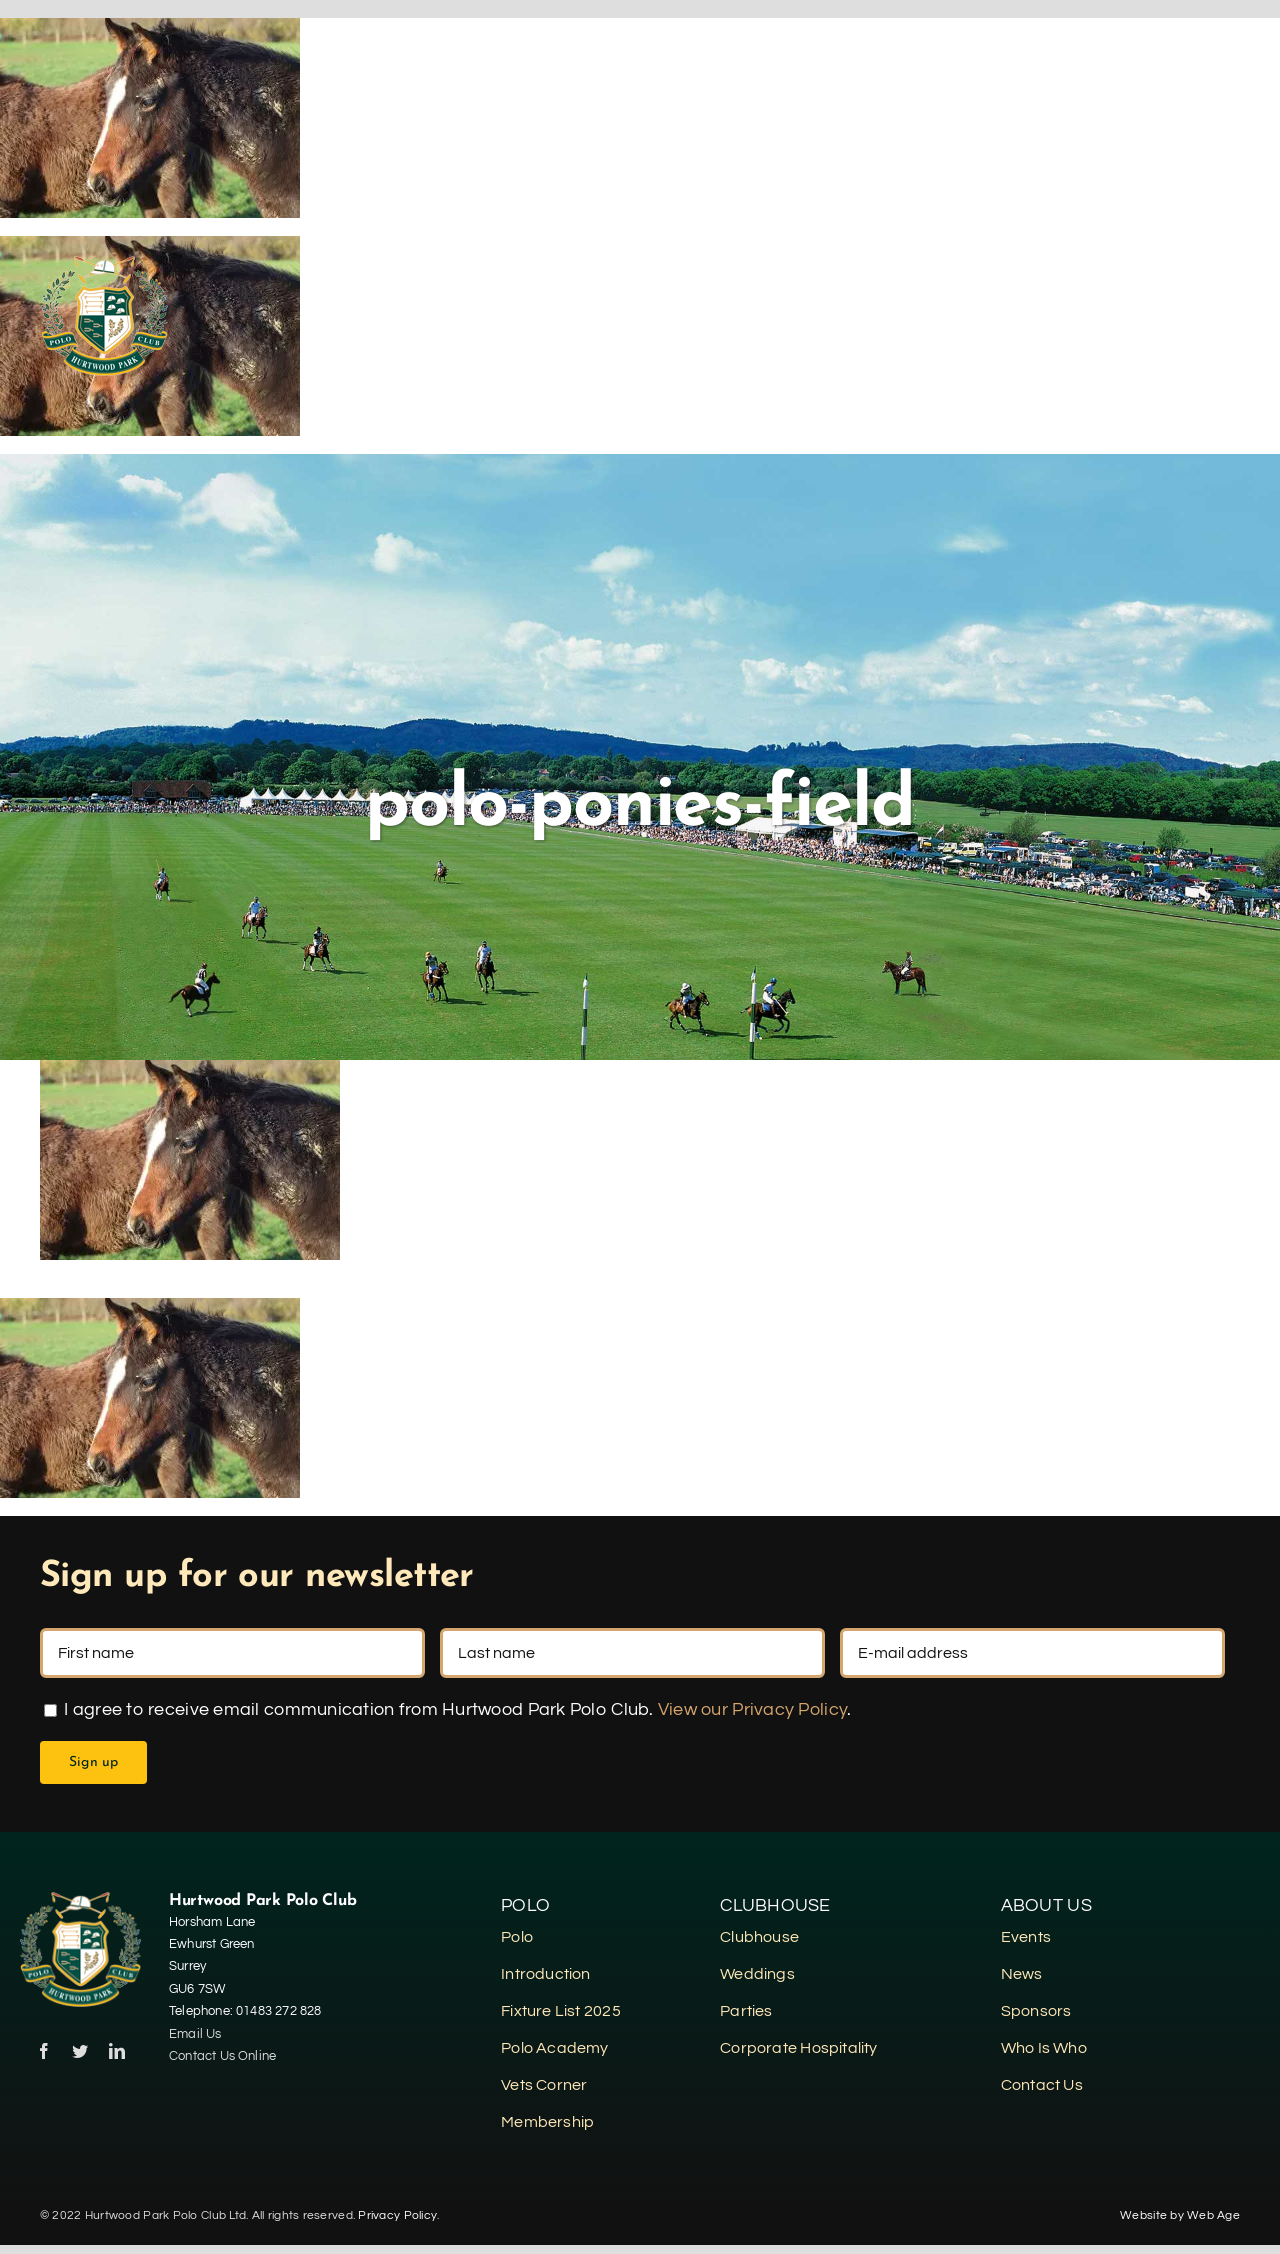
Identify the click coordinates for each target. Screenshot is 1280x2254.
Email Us (195, 2034)
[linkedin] (117, 2051)
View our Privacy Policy (752, 1709)
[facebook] (44, 2051)
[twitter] (80, 2051)
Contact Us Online (224, 2056)
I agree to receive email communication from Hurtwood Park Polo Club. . (447, 1709)
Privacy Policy (397, 2215)
